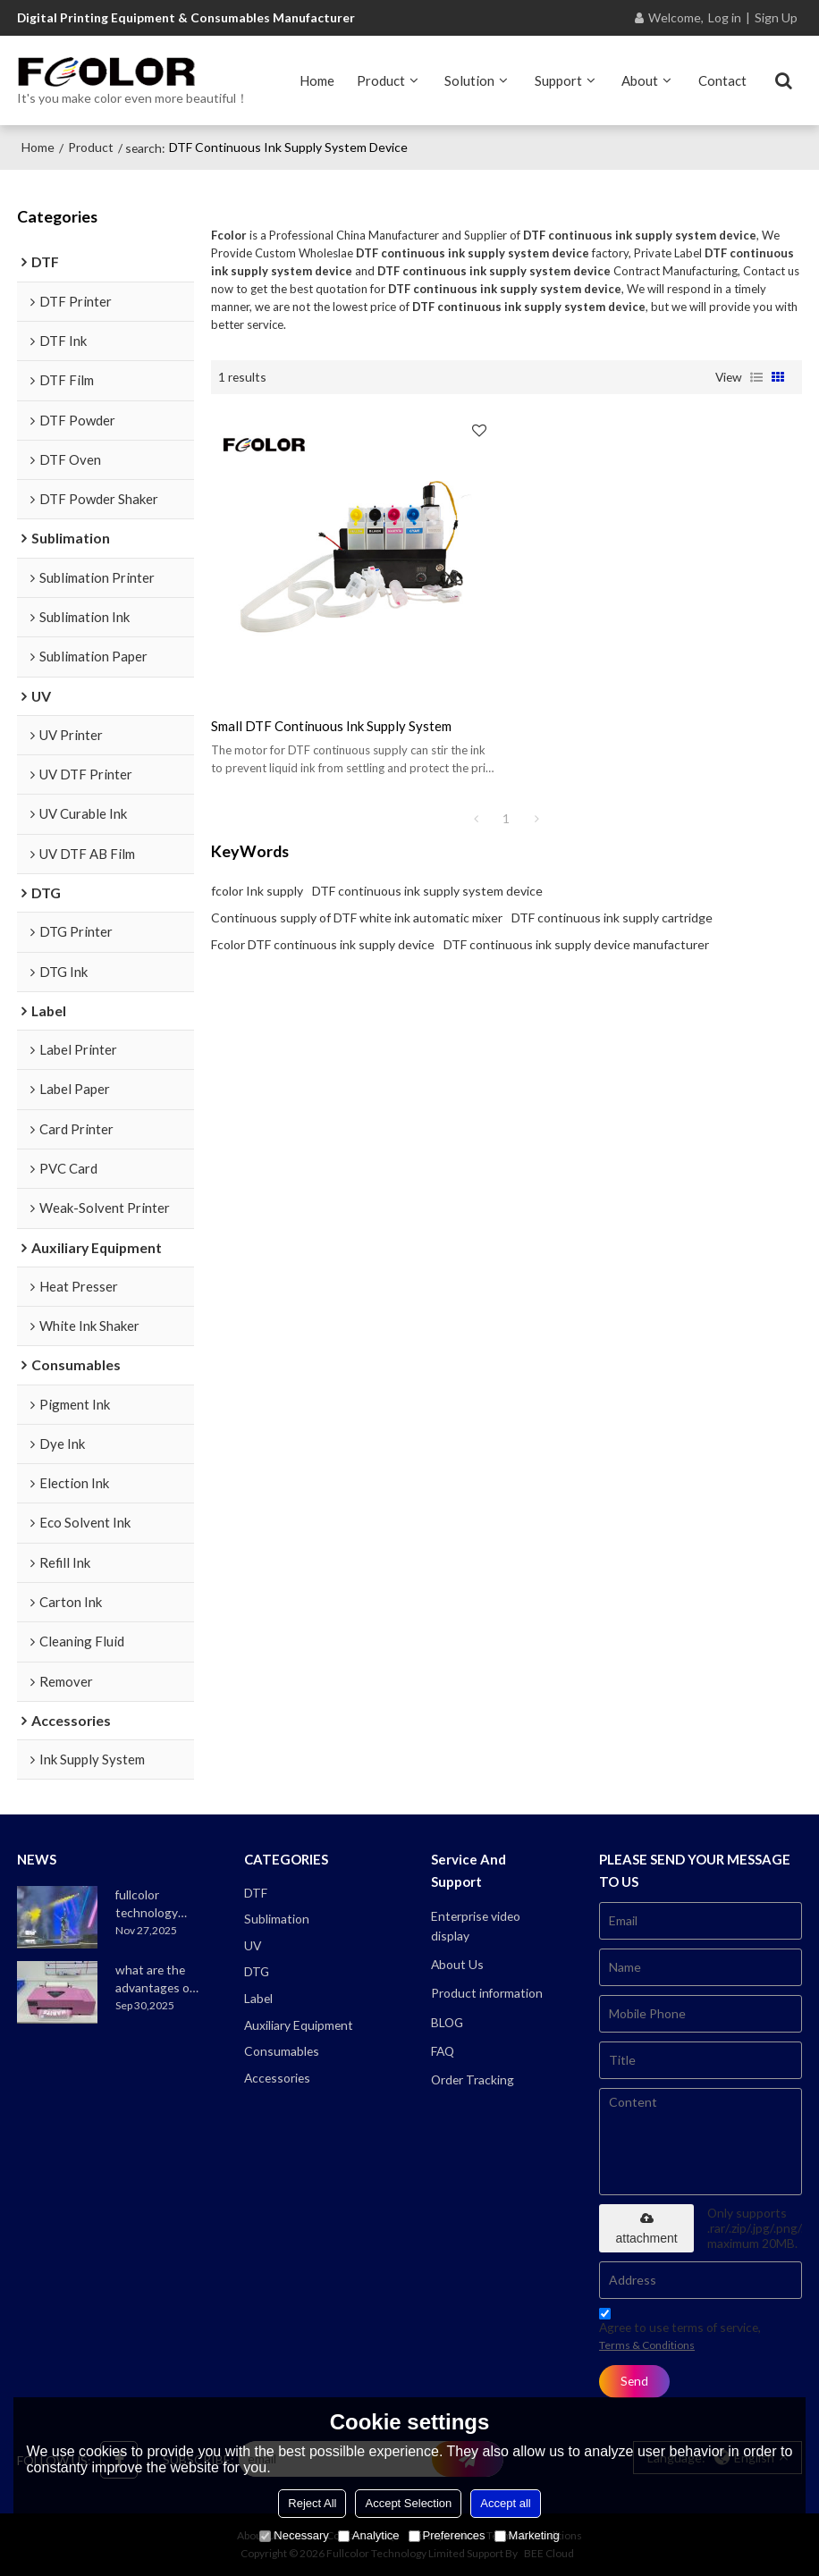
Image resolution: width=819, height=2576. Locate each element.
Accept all (505, 2503)
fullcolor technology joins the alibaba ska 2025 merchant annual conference (157, 1904)
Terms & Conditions (647, 2345)
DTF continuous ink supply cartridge (612, 917)
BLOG (447, 2022)
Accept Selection (408, 2503)
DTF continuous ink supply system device (427, 890)
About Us (457, 1964)
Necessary (293, 2535)
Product (381, 80)
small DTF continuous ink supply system (331, 726)
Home (317, 80)
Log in (724, 17)
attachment (646, 2228)
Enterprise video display (475, 1925)
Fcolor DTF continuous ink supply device (323, 944)
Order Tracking (472, 2079)
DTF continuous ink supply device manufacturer (576, 944)
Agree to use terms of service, (680, 2332)
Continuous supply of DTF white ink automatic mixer (356, 917)
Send (634, 2380)
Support (558, 80)
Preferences (447, 2535)
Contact (722, 80)
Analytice (369, 2535)
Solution (469, 80)
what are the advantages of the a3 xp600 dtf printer (154, 1979)
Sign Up (776, 17)
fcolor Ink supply (257, 890)
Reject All (312, 2503)
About (639, 80)
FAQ (442, 2050)
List (756, 377)
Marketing (527, 2535)
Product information (487, 1992)
